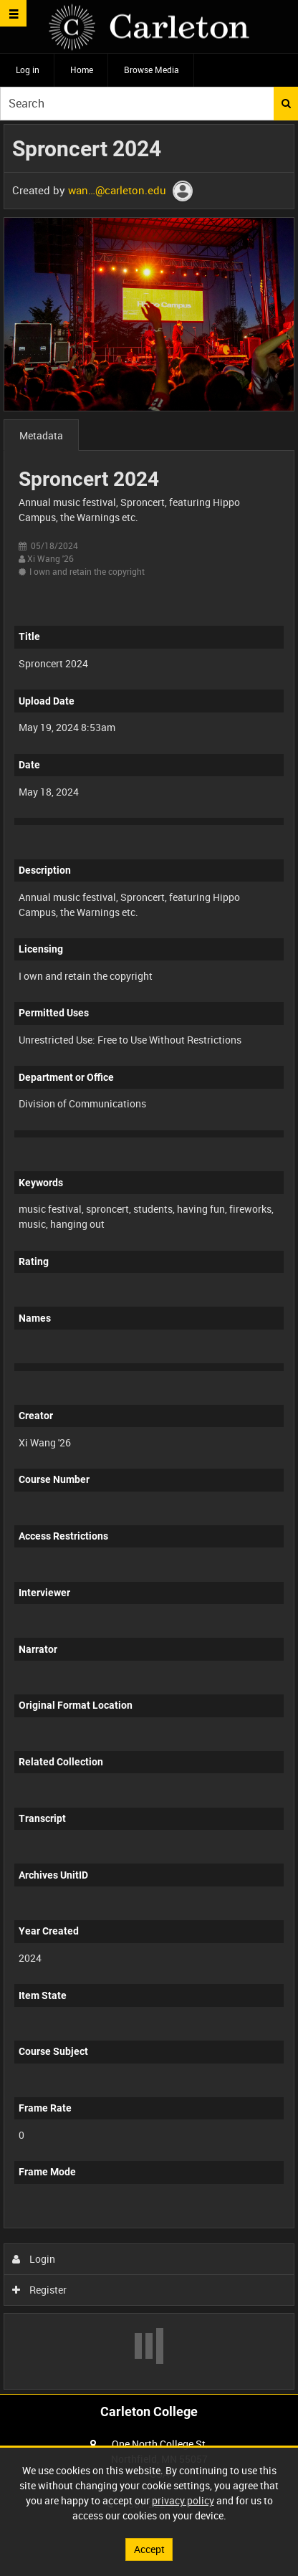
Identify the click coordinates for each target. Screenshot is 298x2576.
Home (81, 69)
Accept (149, 2549)
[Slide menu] (13, 13)
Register (39, 2289)
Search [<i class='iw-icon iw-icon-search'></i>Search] (286, 103)
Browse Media (151, 69)
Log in (27, 69)
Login (34, 2259)
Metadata (41, 435)
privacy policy (183, 2500)
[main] (149, 1257)
